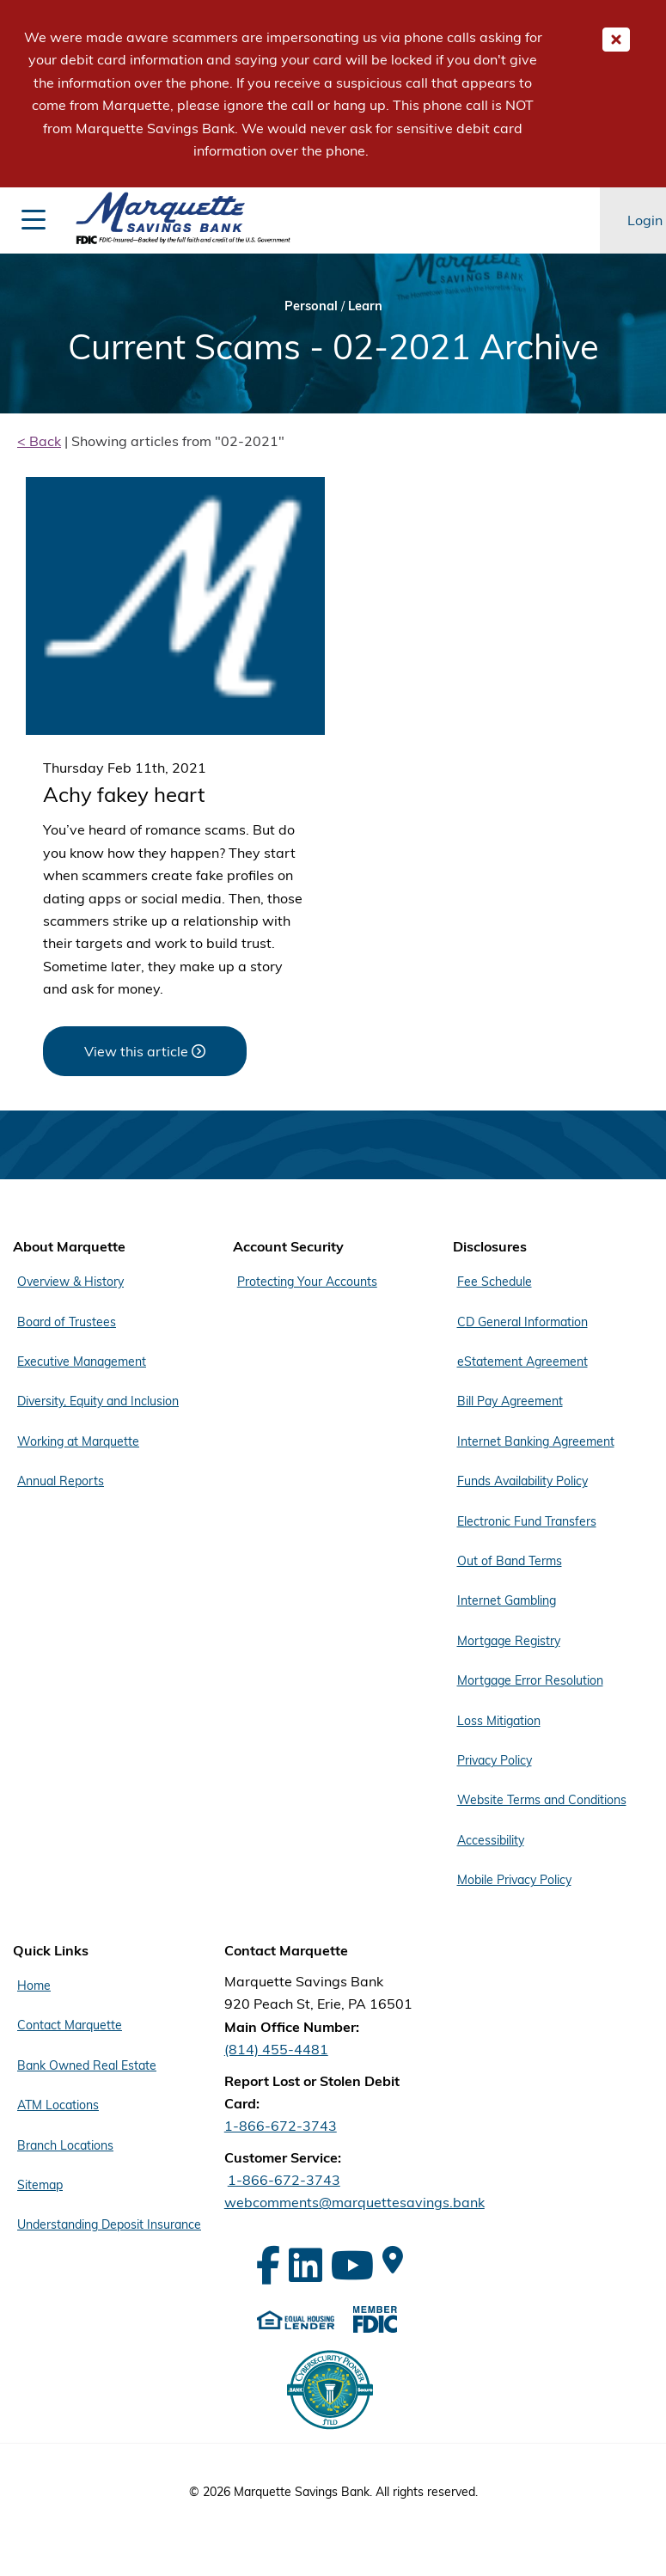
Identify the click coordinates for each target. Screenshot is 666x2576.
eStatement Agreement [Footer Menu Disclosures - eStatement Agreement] (522, 1361)
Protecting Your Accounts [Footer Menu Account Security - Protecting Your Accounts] (307, 1281)
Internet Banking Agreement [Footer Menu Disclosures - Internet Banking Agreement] (535, 1441)
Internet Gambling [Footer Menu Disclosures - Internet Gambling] (506, 1600)
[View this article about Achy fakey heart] (145, 1051)
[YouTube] (352, 2265)
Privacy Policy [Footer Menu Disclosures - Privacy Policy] (494, 1760)
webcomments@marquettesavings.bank (354, 2202)
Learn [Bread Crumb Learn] (365, 305)
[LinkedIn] (305, 2265)
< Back (39, 441)
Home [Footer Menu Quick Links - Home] (34, 1985)
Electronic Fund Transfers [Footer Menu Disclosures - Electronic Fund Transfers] (526, 1521)
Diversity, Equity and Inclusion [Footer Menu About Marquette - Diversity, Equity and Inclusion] (98, 1401)
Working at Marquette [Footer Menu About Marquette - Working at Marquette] (78, 1441)
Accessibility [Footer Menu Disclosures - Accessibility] (490, 1840)
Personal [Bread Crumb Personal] (311, 305)
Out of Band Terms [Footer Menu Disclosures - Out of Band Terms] (509, 1561)
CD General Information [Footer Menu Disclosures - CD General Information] (522, 1322)
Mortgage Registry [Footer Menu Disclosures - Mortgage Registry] (508, 1641)
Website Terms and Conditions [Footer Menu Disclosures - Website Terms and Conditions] (541, 1800)
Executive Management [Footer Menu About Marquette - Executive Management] (81, 1361)
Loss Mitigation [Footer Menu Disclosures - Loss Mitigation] (499, 1721)
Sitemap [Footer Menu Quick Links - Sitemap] (40, 2185)
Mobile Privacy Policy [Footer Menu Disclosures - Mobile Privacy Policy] (514, 1880)
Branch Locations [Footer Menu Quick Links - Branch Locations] (65, 2145)
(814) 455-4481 (276, 2049)
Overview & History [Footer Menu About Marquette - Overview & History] (70, 1281)
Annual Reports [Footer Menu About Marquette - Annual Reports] (60, 1481)
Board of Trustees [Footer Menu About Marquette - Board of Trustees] (66, 1322)
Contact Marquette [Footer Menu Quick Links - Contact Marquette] (69, 2025)
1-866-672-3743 (280, 2125)
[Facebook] (268, 2265)
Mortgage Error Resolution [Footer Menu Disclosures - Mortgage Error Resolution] (530, 1680)
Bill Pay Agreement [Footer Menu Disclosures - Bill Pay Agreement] (510, 1401)
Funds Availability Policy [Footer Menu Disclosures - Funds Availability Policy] (522, 1481)
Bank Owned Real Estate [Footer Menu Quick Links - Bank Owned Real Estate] (86, 2065)
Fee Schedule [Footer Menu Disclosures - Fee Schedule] (494, 1281)
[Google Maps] (392, 2259)
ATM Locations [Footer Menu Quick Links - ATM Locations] (58, 2105)
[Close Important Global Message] (616, 39)
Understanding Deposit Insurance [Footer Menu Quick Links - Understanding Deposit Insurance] (109, 2224)
